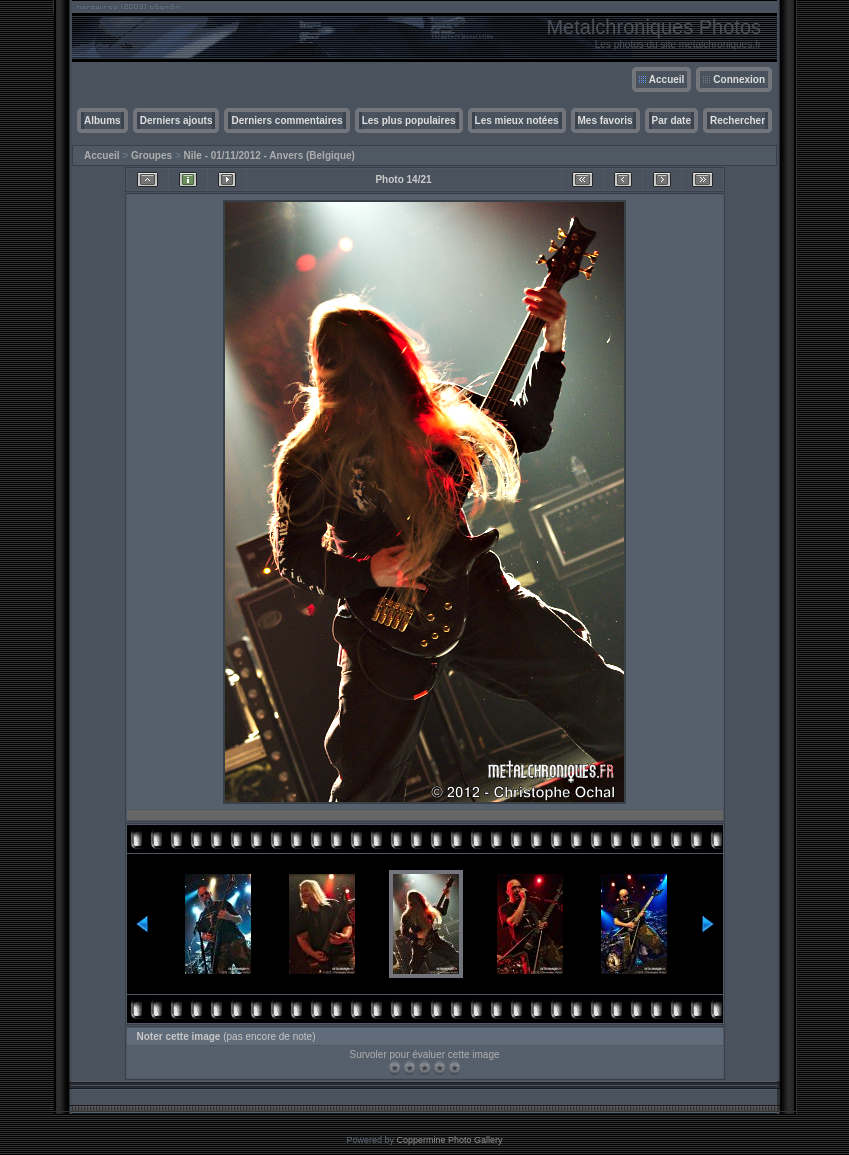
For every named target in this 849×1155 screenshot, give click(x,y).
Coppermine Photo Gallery (449, 1140)
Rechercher (737, 120)
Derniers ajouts (176, 120)
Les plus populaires (409, 120)
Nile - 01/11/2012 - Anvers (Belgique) (269, 155)
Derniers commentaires (286, 120)
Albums (102, 120)
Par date (671, 120)
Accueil (667, 79)
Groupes (151, 155)
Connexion (739, 79)
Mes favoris (605, 120)
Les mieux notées (517, 120)
